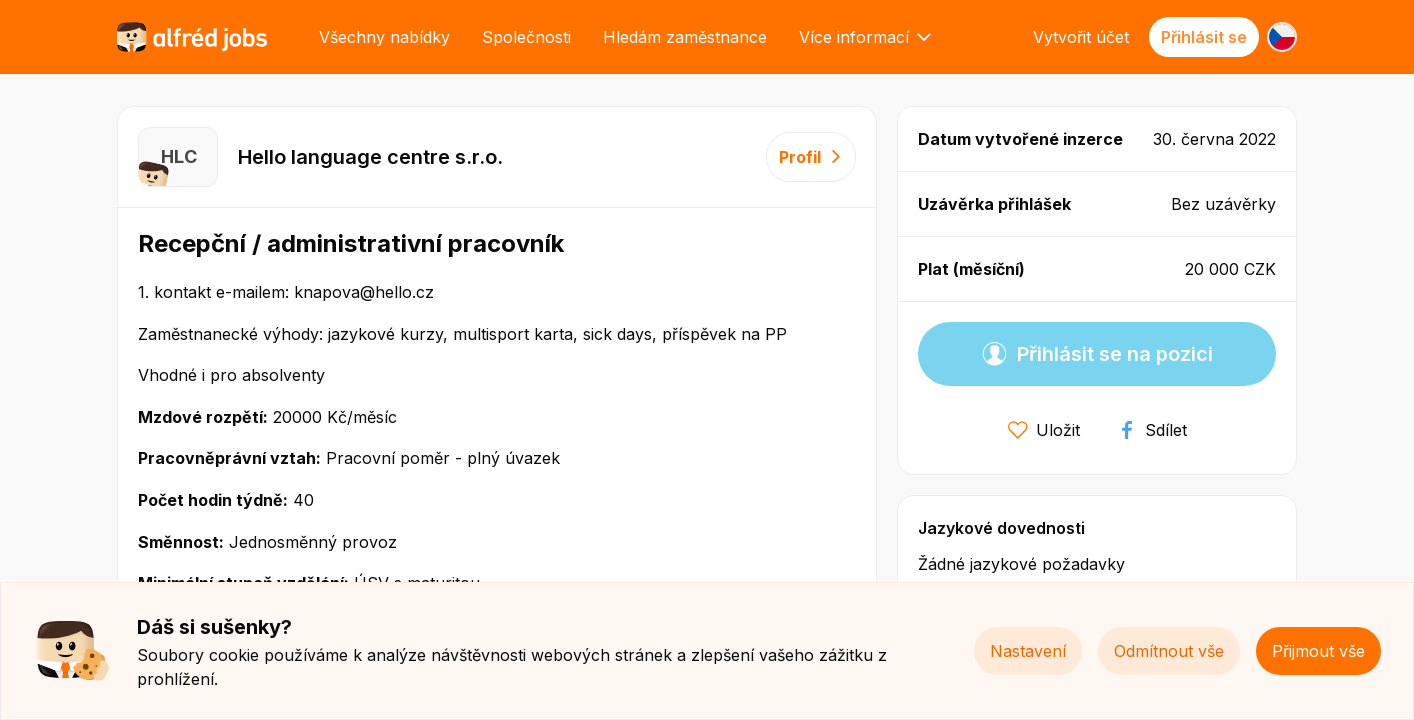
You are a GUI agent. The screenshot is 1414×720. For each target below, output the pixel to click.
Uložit (1044, 430)
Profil (811, 157)
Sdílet (1152, 430)
